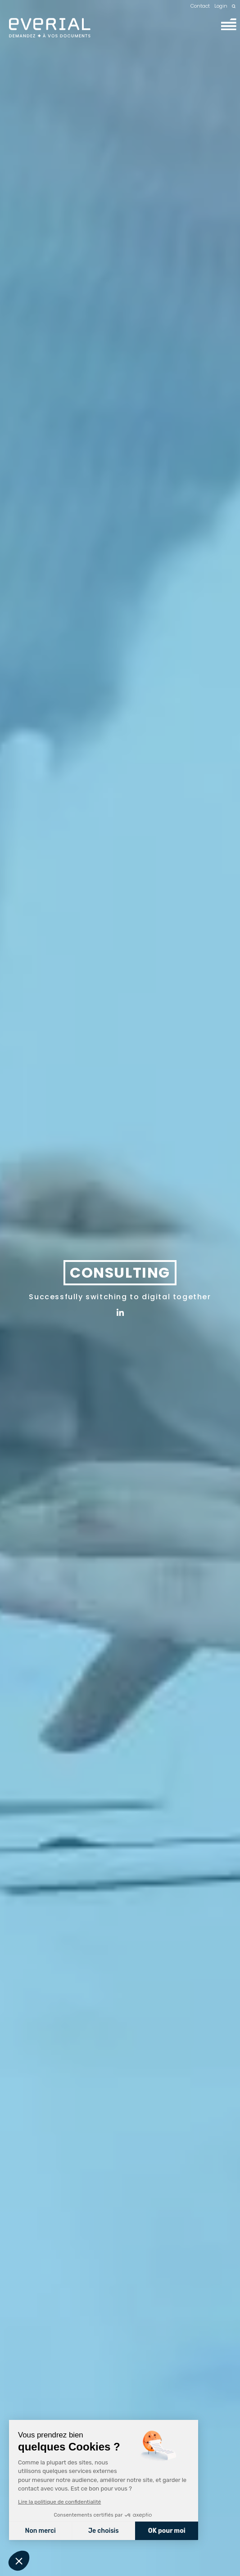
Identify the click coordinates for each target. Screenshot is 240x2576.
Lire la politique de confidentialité (59, 2502)
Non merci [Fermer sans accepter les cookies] (40, 2531)
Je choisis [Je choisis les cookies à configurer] (103, 2531)
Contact (200, 6)
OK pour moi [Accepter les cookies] (167, 2531)
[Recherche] (233, 6)
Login (220, 6)
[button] (19, 2561)
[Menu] (228, 23)
